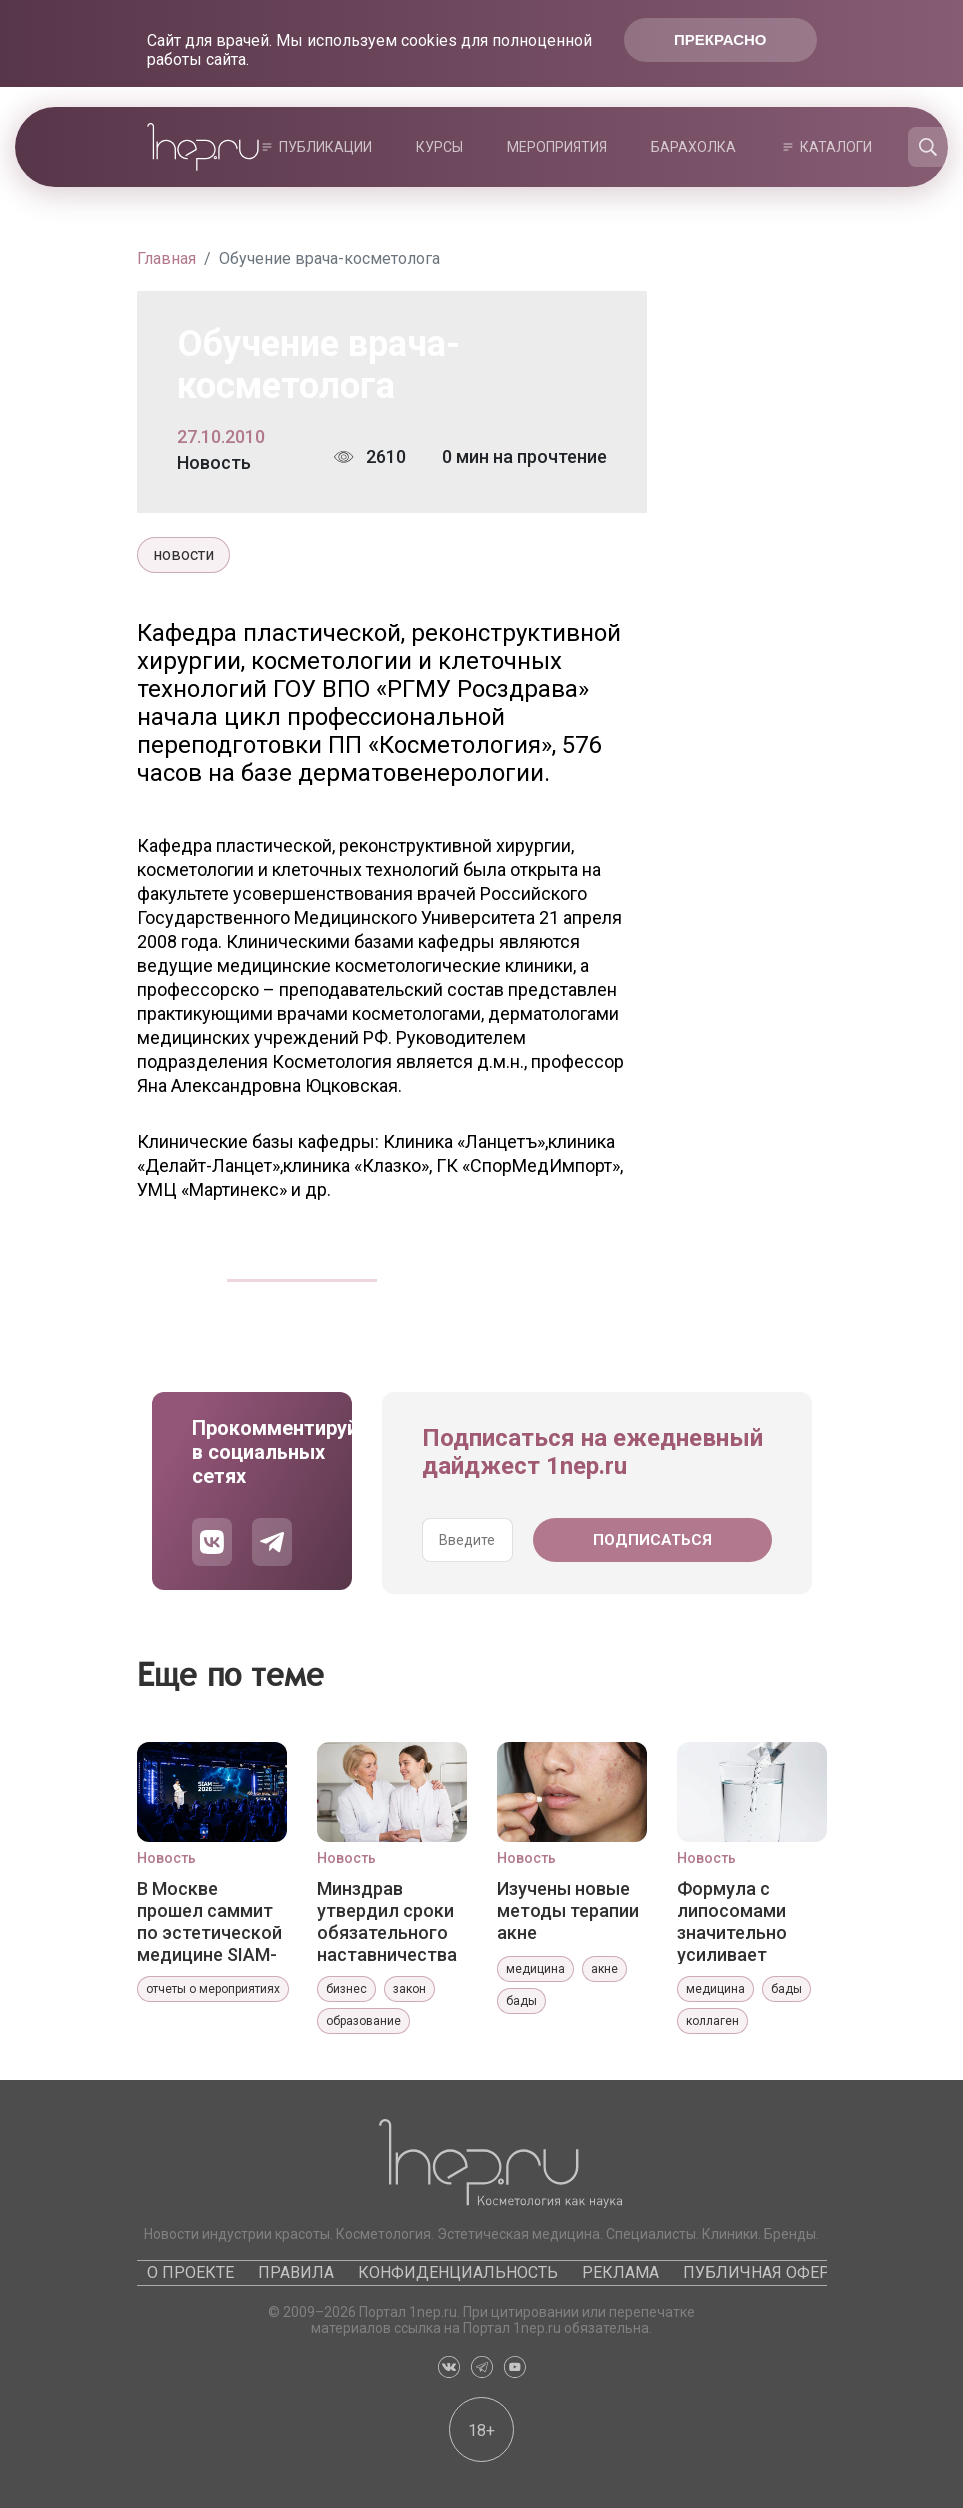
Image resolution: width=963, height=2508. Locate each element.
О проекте (190, 2272)
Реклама (620, 2272)
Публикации (325, 147)
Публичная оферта (765, 2272)
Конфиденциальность (458, 2272)
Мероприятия (557, 147)
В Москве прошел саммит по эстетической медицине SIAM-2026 (209, 1921)
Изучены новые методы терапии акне (568, 1910)
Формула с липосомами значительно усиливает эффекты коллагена (732, 1921)
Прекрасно (720, 39)
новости (183, 554)
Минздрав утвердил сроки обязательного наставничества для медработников (387, 1921)
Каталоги (836, 147)
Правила (296, 2272)
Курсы (439, 147)
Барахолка (693, 147)
